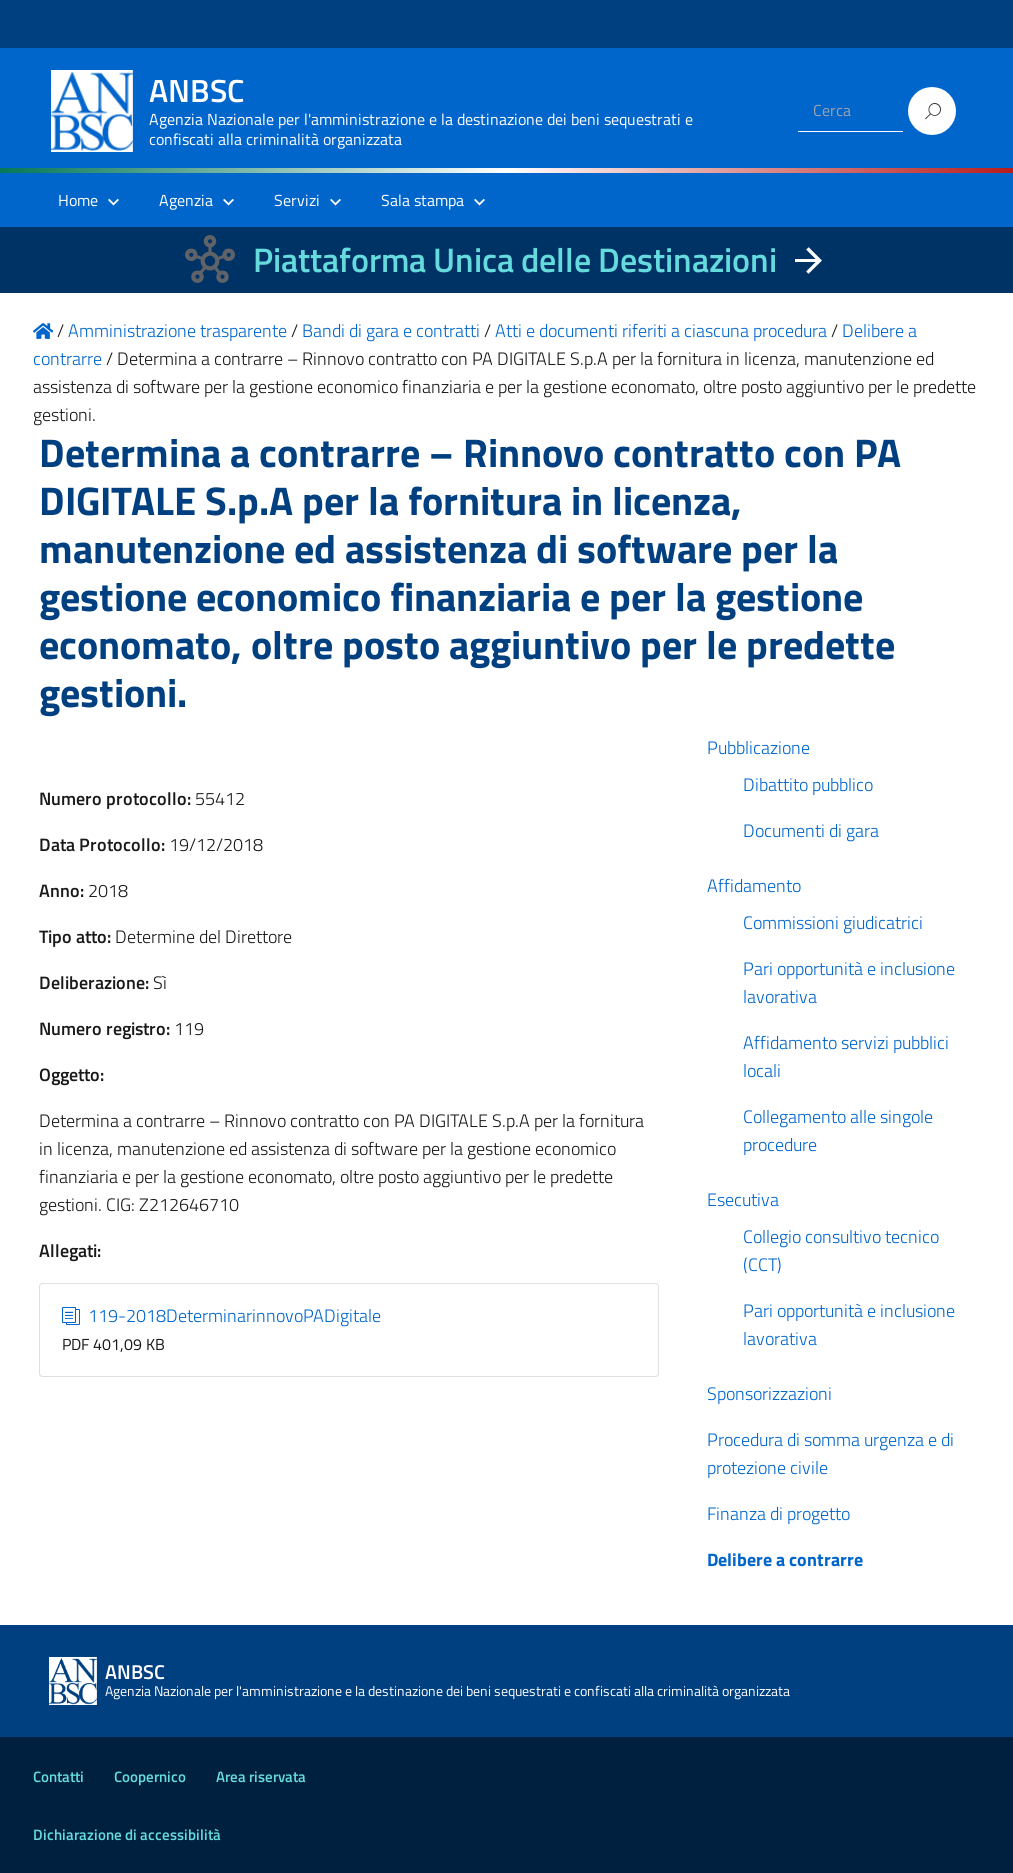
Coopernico (150, 1776)
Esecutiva (743, 1199)
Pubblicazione (758, 747)
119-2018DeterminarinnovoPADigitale (221, 1315)
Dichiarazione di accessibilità (127, 1834)
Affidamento (754, 885)
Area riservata (261, 1776)
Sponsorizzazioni (769, 1393)
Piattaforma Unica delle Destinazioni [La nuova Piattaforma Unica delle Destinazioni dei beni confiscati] (515, 259)
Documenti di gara (811, 830)
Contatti (58, 1776)
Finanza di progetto (778, 1513)
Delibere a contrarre (785, 1559)
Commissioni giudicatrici (833, 922)
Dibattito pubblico (808, 784)
